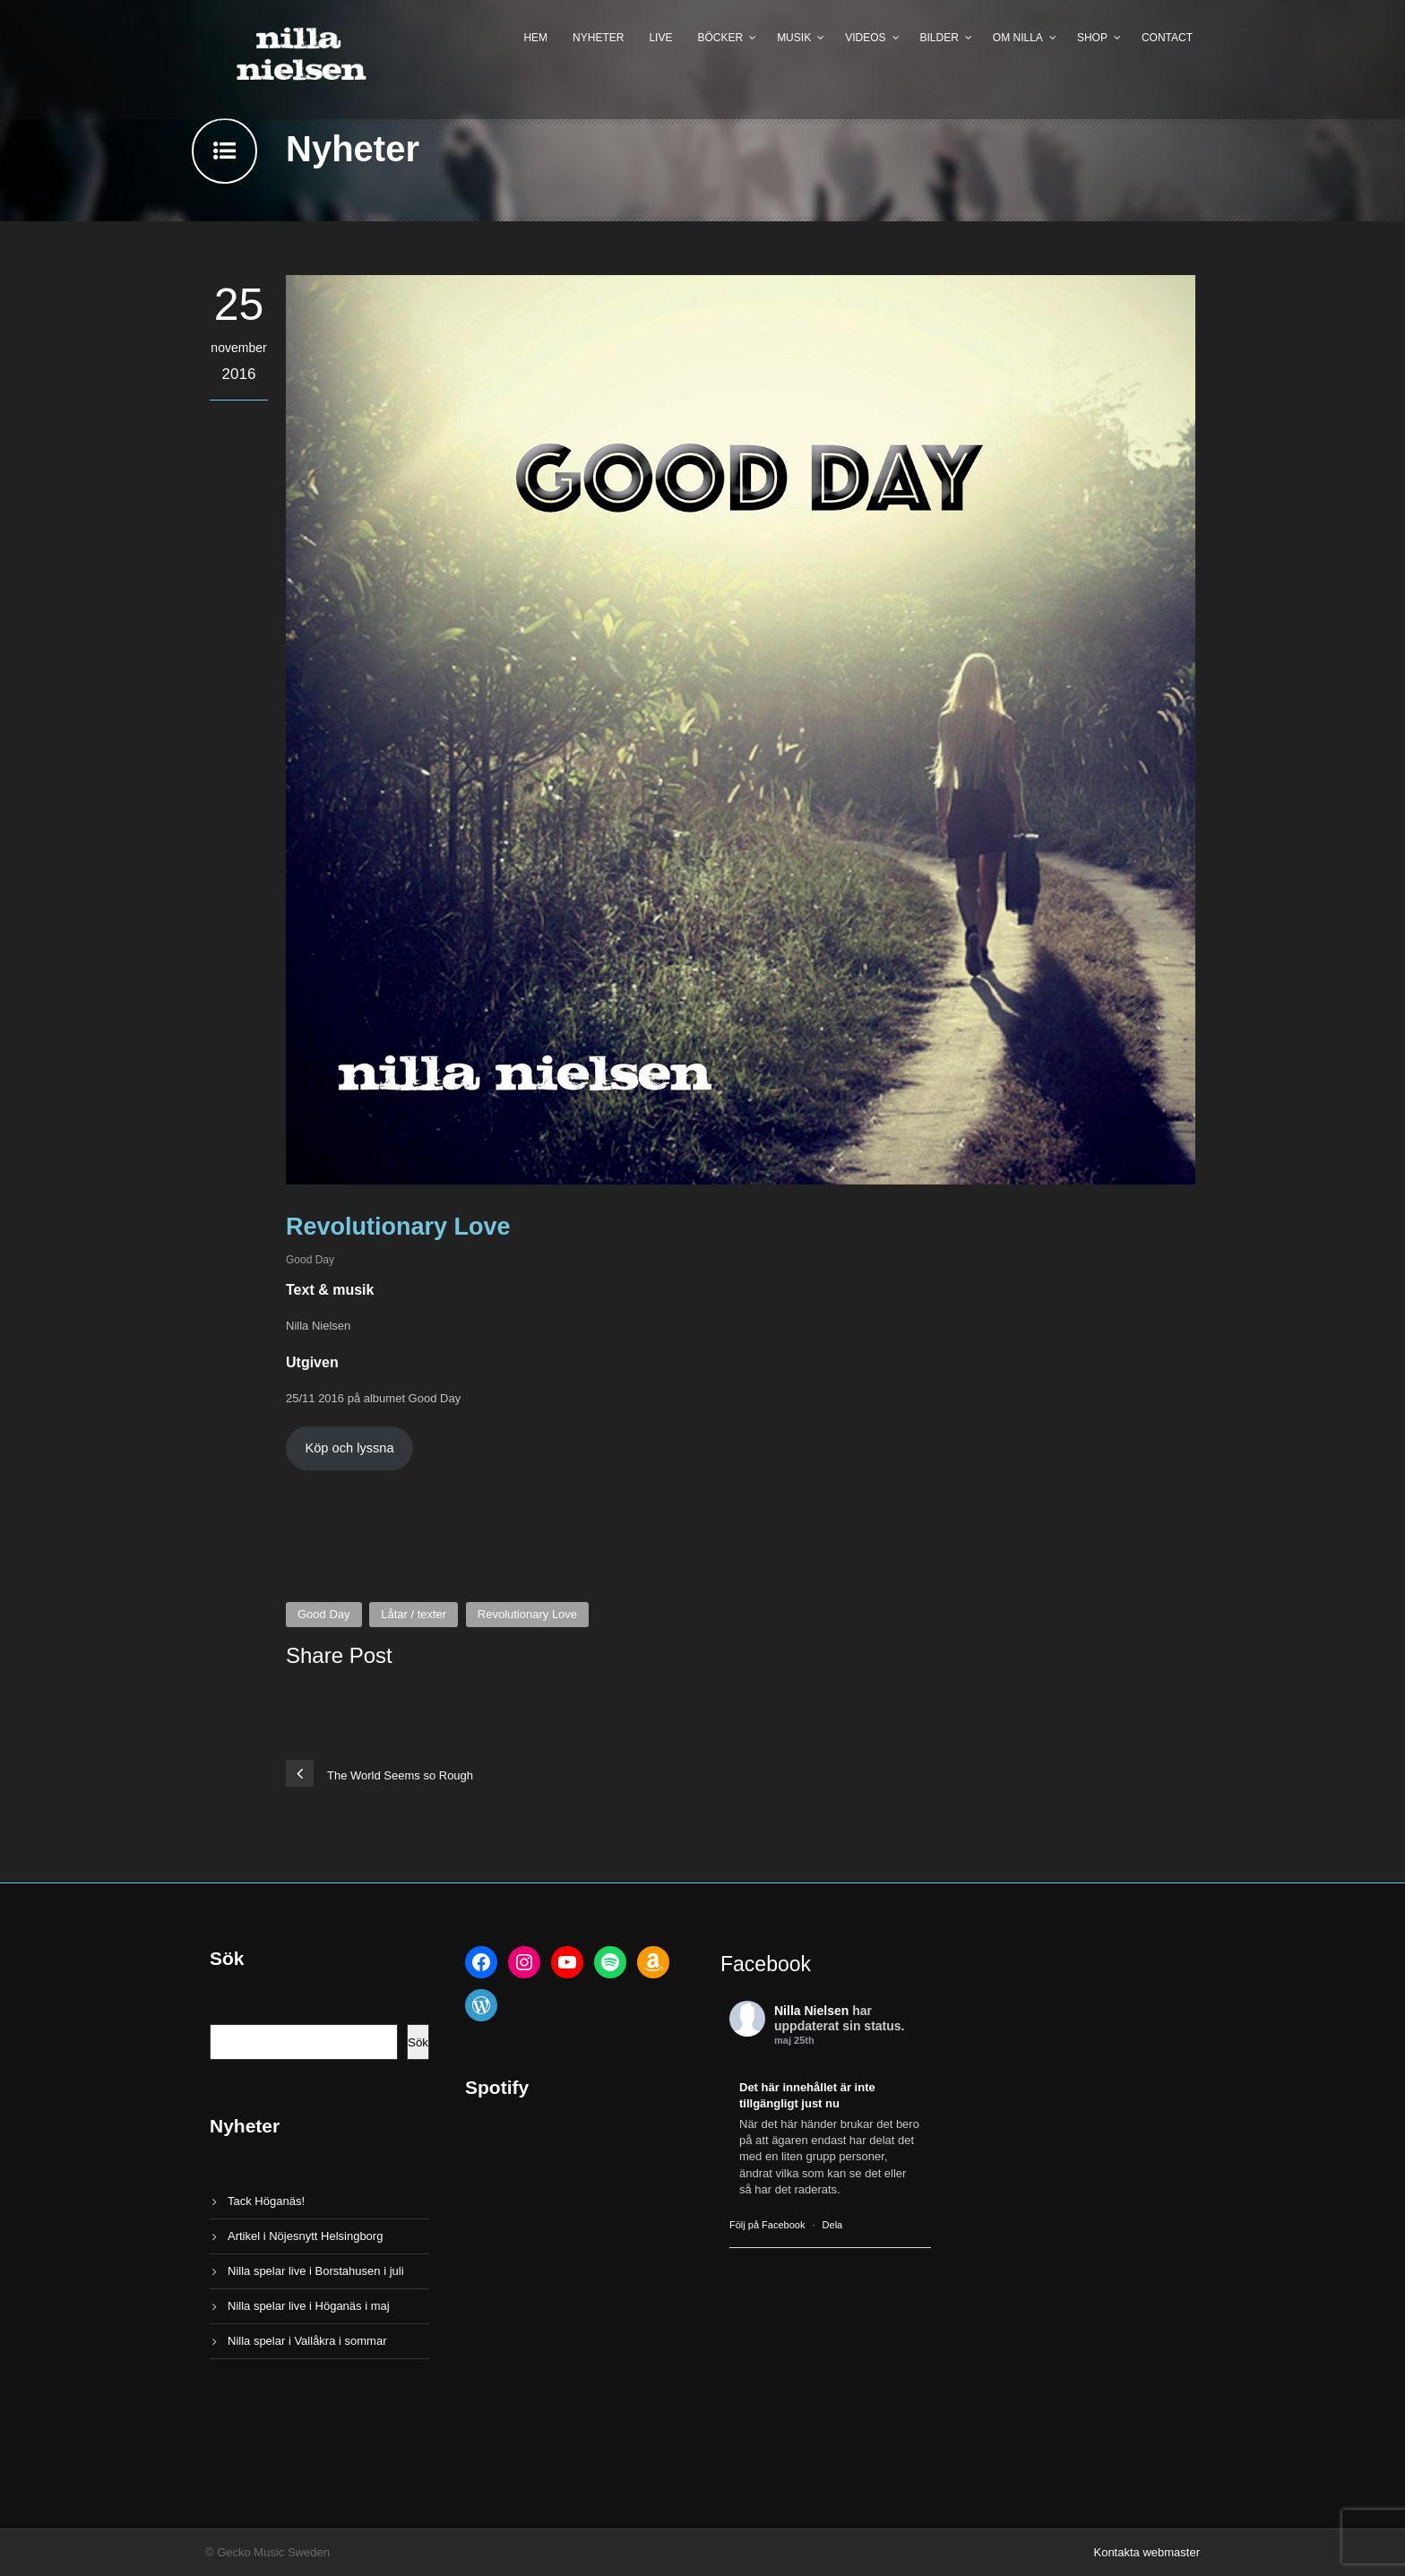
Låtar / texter (413, 1614)
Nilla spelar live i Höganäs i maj (309, 2306)
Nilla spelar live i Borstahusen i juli (316, 2271)
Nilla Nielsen (811, 2010)
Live (660, 37)
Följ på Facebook (767, 2224)
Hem (535, 37)
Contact (1167, 37)
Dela (833, 2224)
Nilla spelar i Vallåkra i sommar (307, 2341)
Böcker (720, 37)
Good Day (310, 1260)
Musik (794, 37)
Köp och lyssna (349, 1448)
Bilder (939, 37)
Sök (418, 2042)
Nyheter (598, 37)
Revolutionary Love (527, 1614)
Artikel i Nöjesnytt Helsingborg (305, 2236)
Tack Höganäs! (266, 2201)
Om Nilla (1018, 37)
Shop (1092, 37)
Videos (865, 37)
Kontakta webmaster (1146, 2552)
